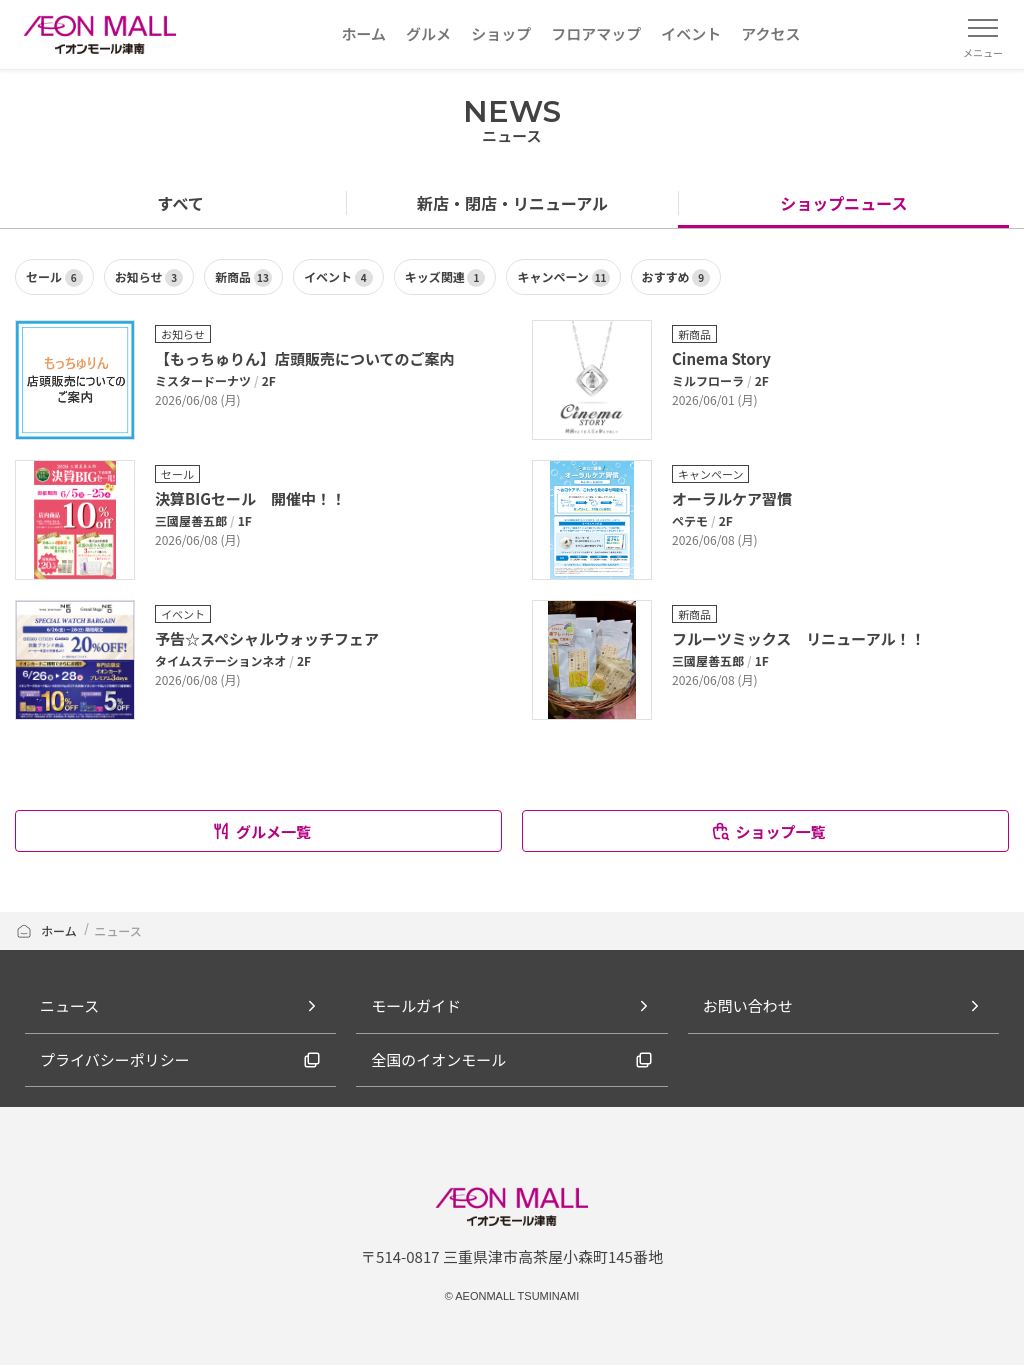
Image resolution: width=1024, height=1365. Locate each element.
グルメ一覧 (261, 831)
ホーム (47, 930)
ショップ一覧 (767, 831)
